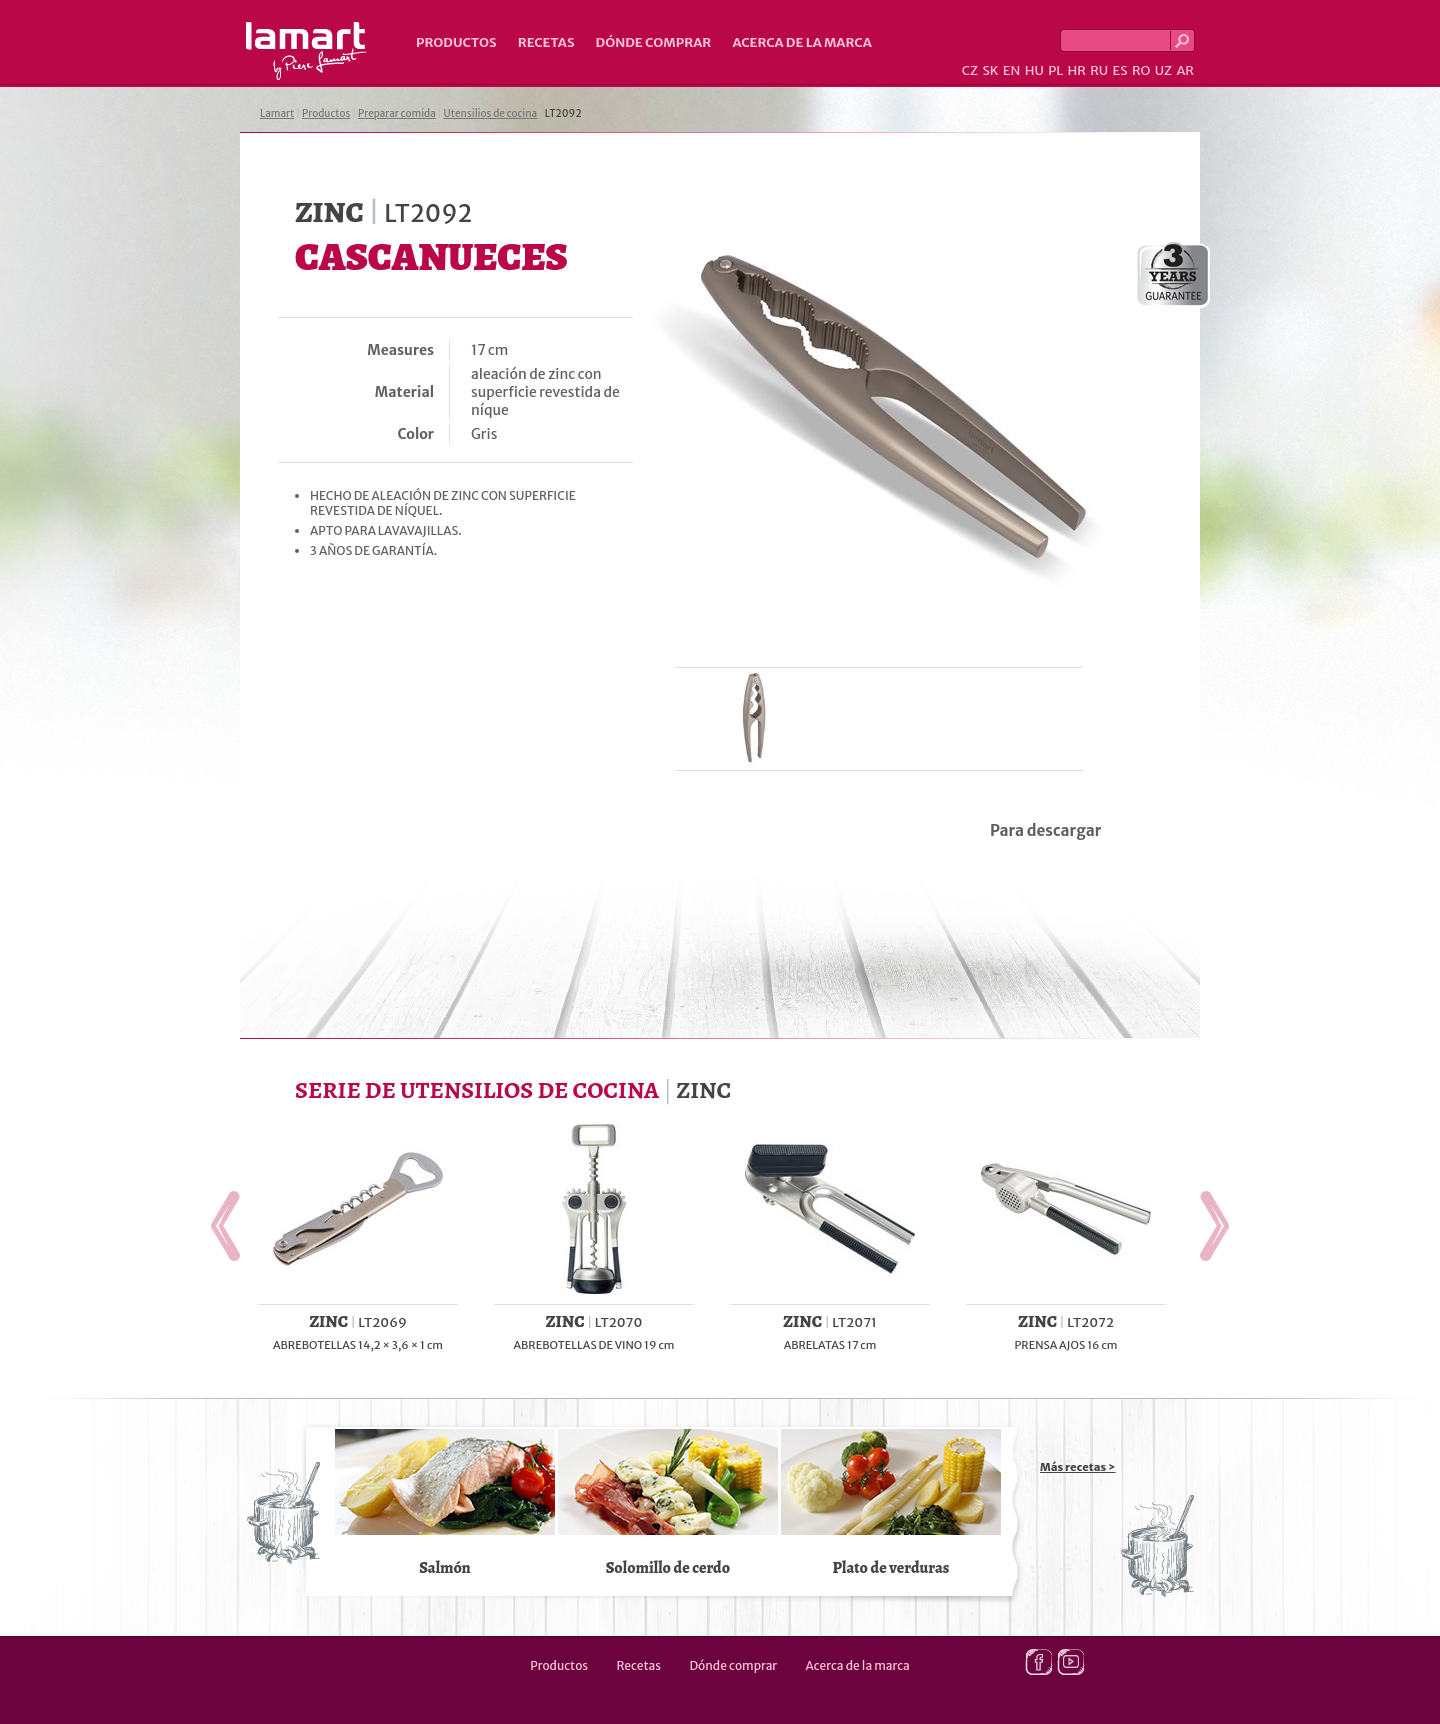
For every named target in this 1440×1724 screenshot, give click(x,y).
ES (1120, 70)
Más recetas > (1078, 1467)
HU (1034, 70)
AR (1185, 70)
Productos (456, 42)
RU (1099, 70)
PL (1055, 70)
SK (990, 70)
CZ (970, 70)
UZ (1163, 70)
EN (1012, 70)
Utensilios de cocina (490, 113)
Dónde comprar (654, 42)
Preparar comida (397, 113)
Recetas (546, 42)
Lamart (306, 51)
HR (1076, 70)
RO (1141, 70)
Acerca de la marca (801, 42)
